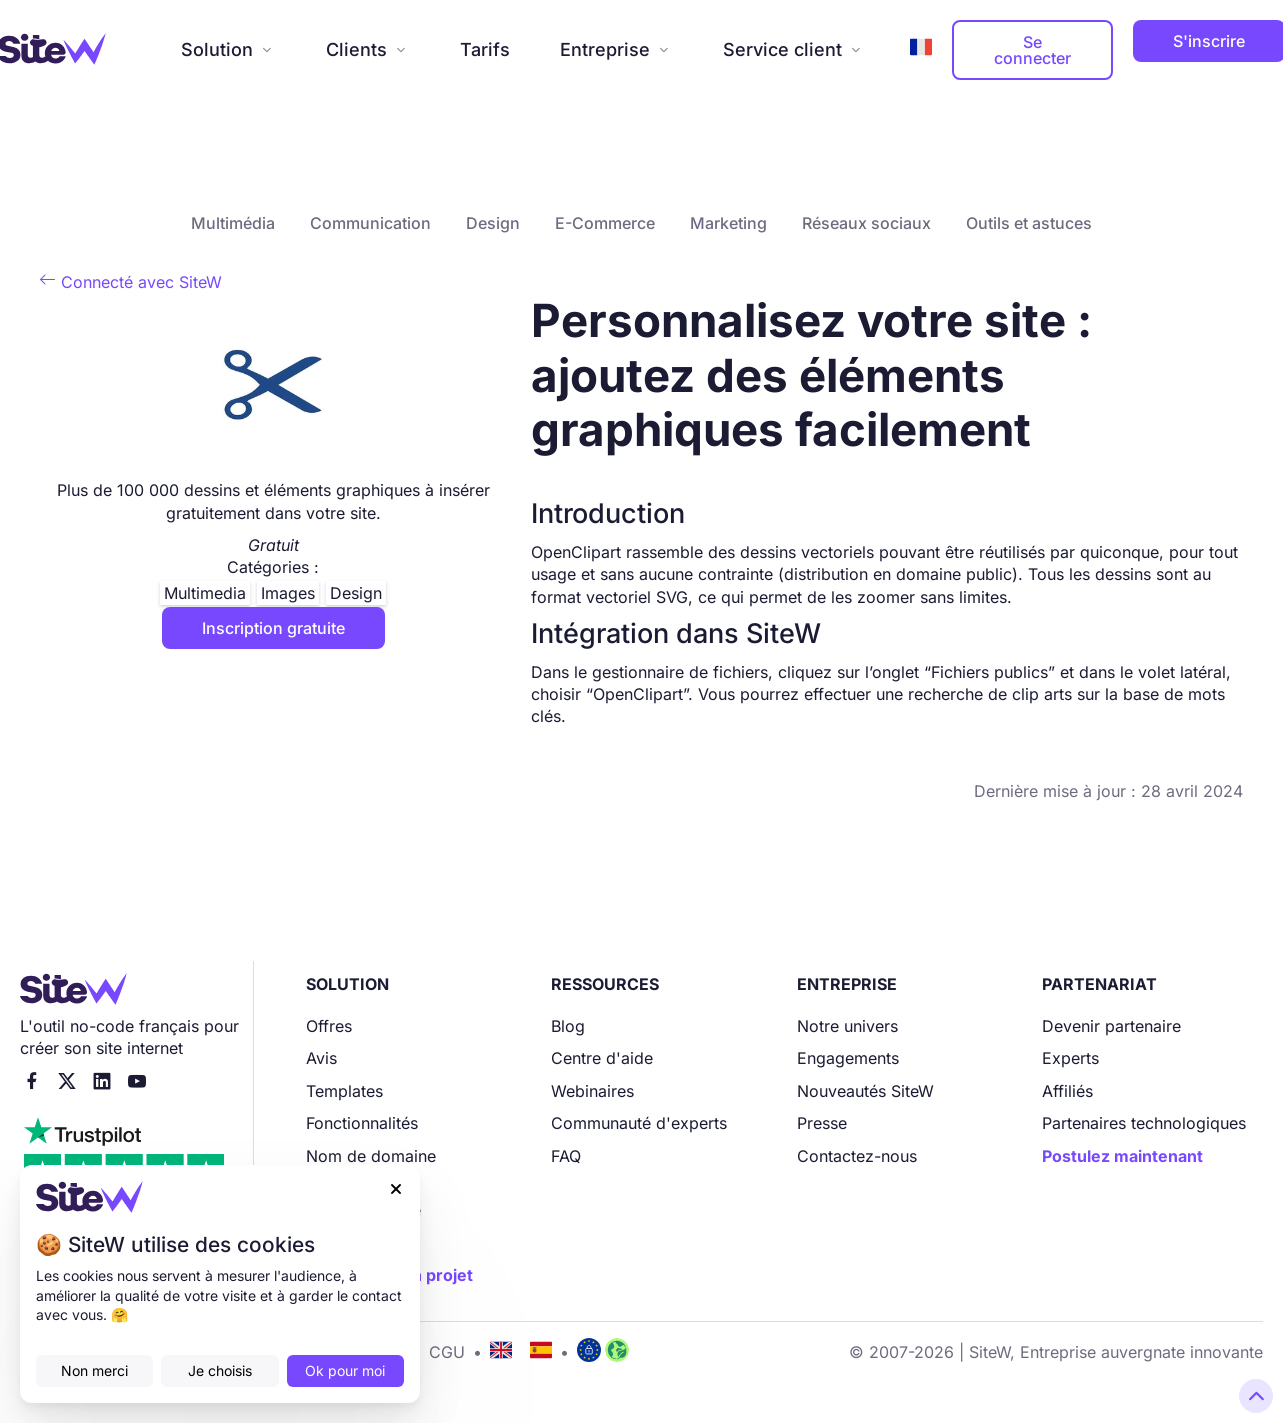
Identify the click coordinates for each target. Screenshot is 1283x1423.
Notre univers (847, 1026)
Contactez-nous (857, 1156)
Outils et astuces (1029, 223)
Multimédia (233, 223)
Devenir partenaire (1111, 1026)
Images (288, 593)
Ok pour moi (345, 1370)
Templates (344, 1091)
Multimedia (205, 593)
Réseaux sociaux (866, 223)
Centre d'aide (602, 1058)
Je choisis (220, 1370)
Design (493, 223)
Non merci (94, 1370)
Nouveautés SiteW (865, 1091)
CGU (447, 1352)
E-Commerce (605, 223)
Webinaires (592, 1091)
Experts (1070, 1058)
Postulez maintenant (1122, 1156)
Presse (822, 1123)
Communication (370, 223)
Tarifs (485, 49)
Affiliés (1067, 1091)
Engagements (848, 1058)
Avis (321, 1058)
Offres (329, 1026)
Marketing (728, 223)
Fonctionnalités (362, 1123)
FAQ (566, 1156)
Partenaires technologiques (1144, 1123)
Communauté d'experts (639, 1123)
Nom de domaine (371, 1156)
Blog (568, 1026)
